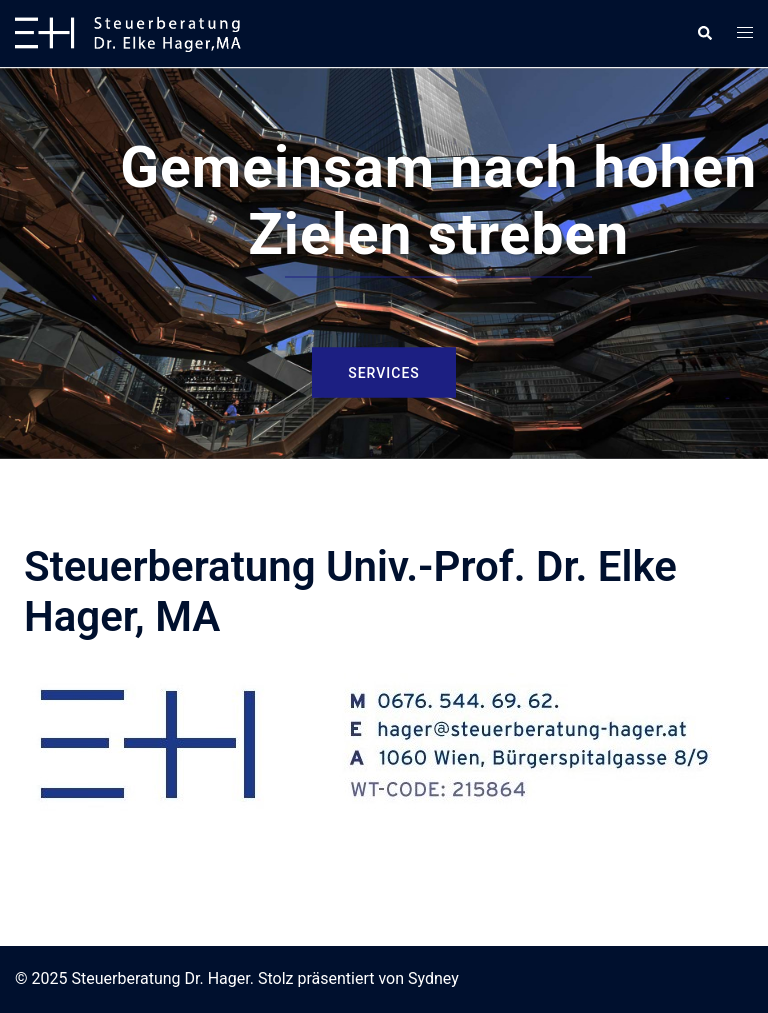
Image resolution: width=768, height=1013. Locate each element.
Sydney (433, 978)
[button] (704, 33)
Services (384, 372)
